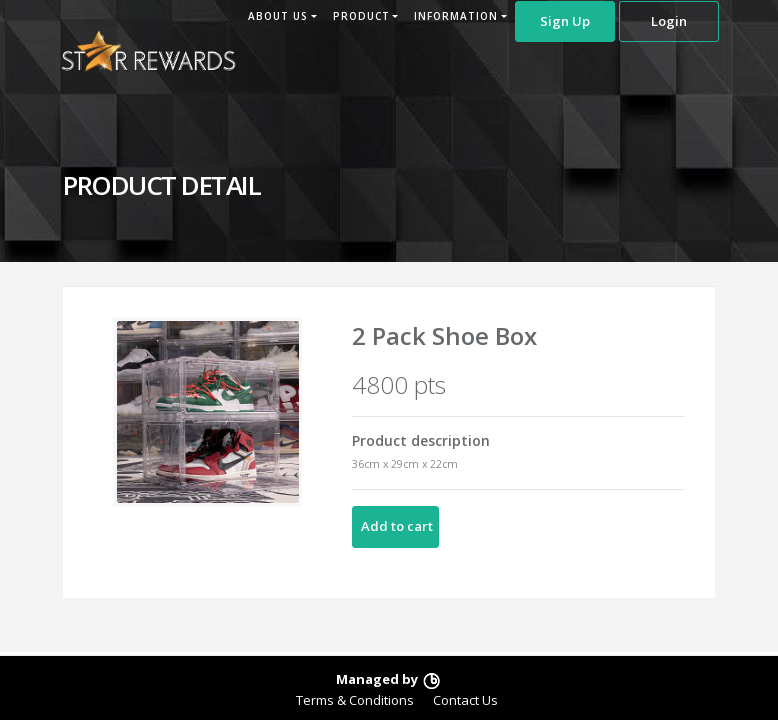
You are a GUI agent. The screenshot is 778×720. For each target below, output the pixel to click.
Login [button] (669, 21)
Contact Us (465, 700)
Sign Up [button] (565, 21)
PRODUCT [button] (361, 16)
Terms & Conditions (355, 700)
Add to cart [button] (396, 526)
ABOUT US (278, 16)
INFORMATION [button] (456, 16)
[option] (208, 412)
